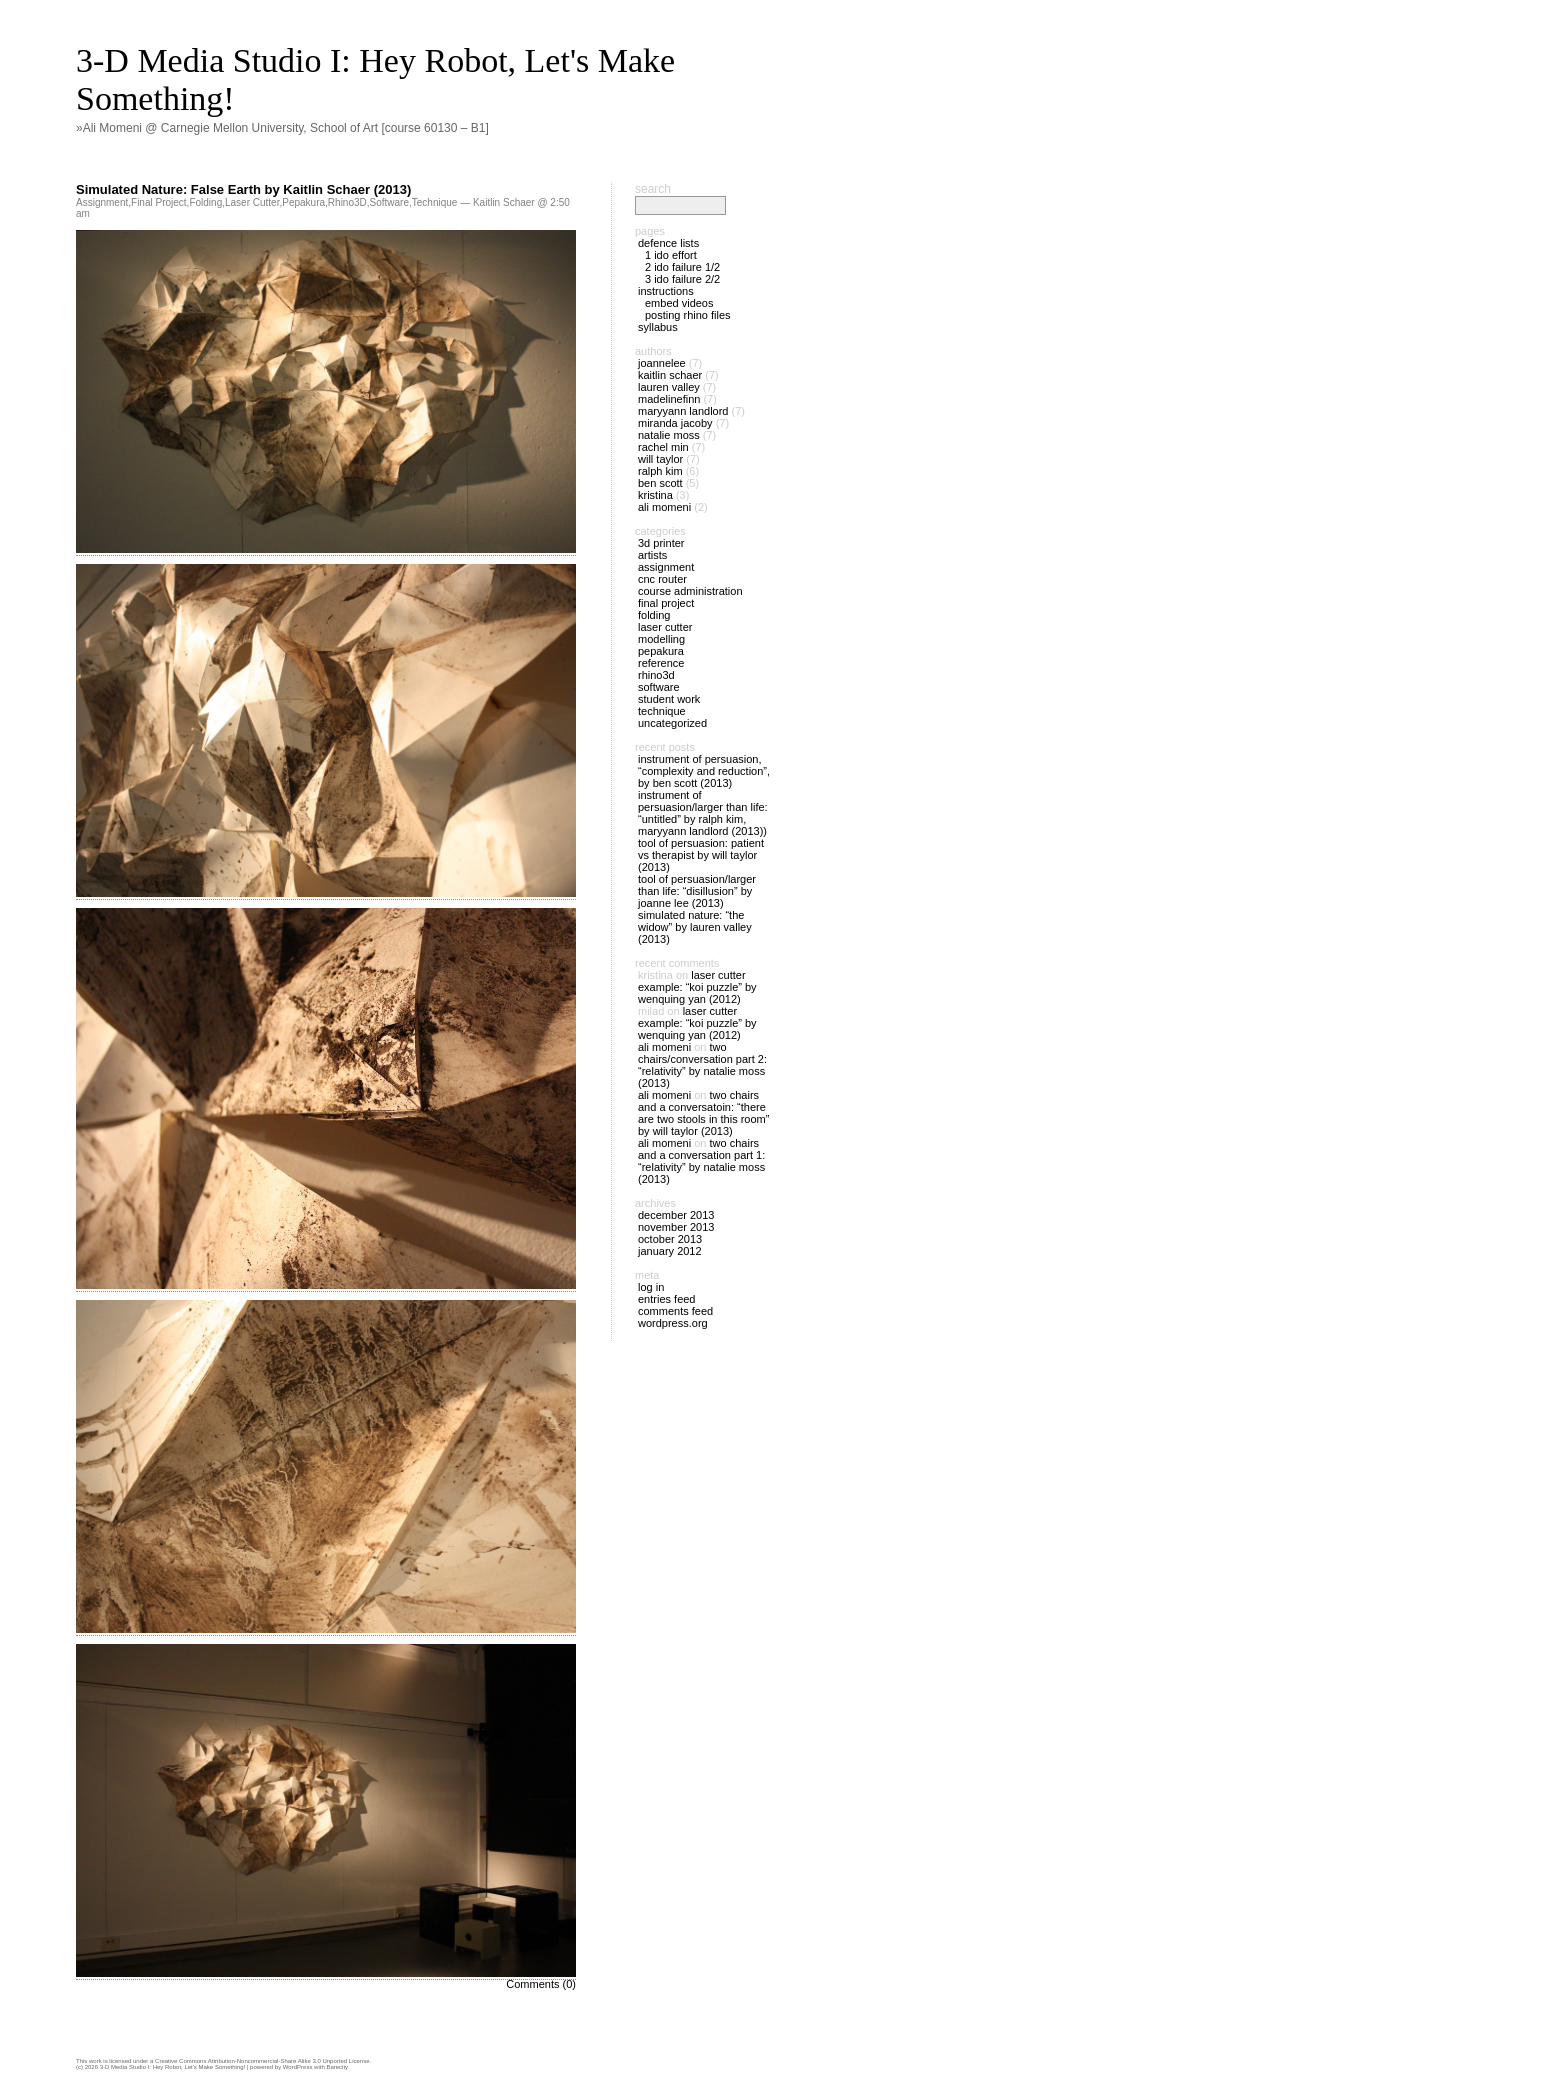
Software (389, 202)
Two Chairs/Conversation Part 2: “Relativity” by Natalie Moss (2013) (702, 1065)
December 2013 (676, 1215)
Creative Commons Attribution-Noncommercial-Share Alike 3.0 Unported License (262, 2061)
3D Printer (661, 543)
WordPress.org (673, 1323)
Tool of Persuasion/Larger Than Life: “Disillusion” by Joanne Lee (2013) (697, 891)
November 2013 (676, 1227)
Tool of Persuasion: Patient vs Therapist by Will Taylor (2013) (701, 855)
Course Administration (690, 591)
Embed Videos (679, 303)
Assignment (102, 202)
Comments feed (675, 1311)
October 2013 (670, 1239)
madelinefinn (669, 399)
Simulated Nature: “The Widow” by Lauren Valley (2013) (695, 927)
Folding (205, 202)
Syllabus (658, 327)
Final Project (159, 202)
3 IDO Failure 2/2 (682, 279)
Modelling (661, 639)
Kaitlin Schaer (670, 375)
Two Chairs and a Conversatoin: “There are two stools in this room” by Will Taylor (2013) (703, 1113)
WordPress (298, 2067)
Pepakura (303, 202)
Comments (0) (541, 1984)
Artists (652, 555)
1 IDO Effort (671, 255)
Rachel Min (663, 447)
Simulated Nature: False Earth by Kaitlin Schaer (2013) (243, 189)
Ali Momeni (664, 507)
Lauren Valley (669, 387)
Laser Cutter (252, 202)
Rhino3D (347, 202)
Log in (651, 1287)
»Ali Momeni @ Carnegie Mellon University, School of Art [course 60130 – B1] (282, 128)
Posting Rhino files (688, 315)
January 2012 (670, 1251)
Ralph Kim (660, 471)
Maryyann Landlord (683, 411)
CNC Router (662, 579)
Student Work (669, 699)
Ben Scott (660, 483)
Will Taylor (660, 459)
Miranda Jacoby (675, 423)
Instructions (666, 291)
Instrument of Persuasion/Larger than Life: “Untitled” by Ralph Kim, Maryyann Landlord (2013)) (703, 813)
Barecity (337, 2067)
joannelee (662, 363)
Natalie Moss (669, 435)
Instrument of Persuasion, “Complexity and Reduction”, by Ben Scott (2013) (704, 771)
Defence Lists (668, 243)
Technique (435, 202)
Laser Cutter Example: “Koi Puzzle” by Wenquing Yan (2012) (697, 987)
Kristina (655, 495)
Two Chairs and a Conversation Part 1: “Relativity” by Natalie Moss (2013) (701, 1161)
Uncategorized (672, 723)
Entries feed (666, 1299)
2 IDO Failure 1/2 (682, 267)
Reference (661, 663)
